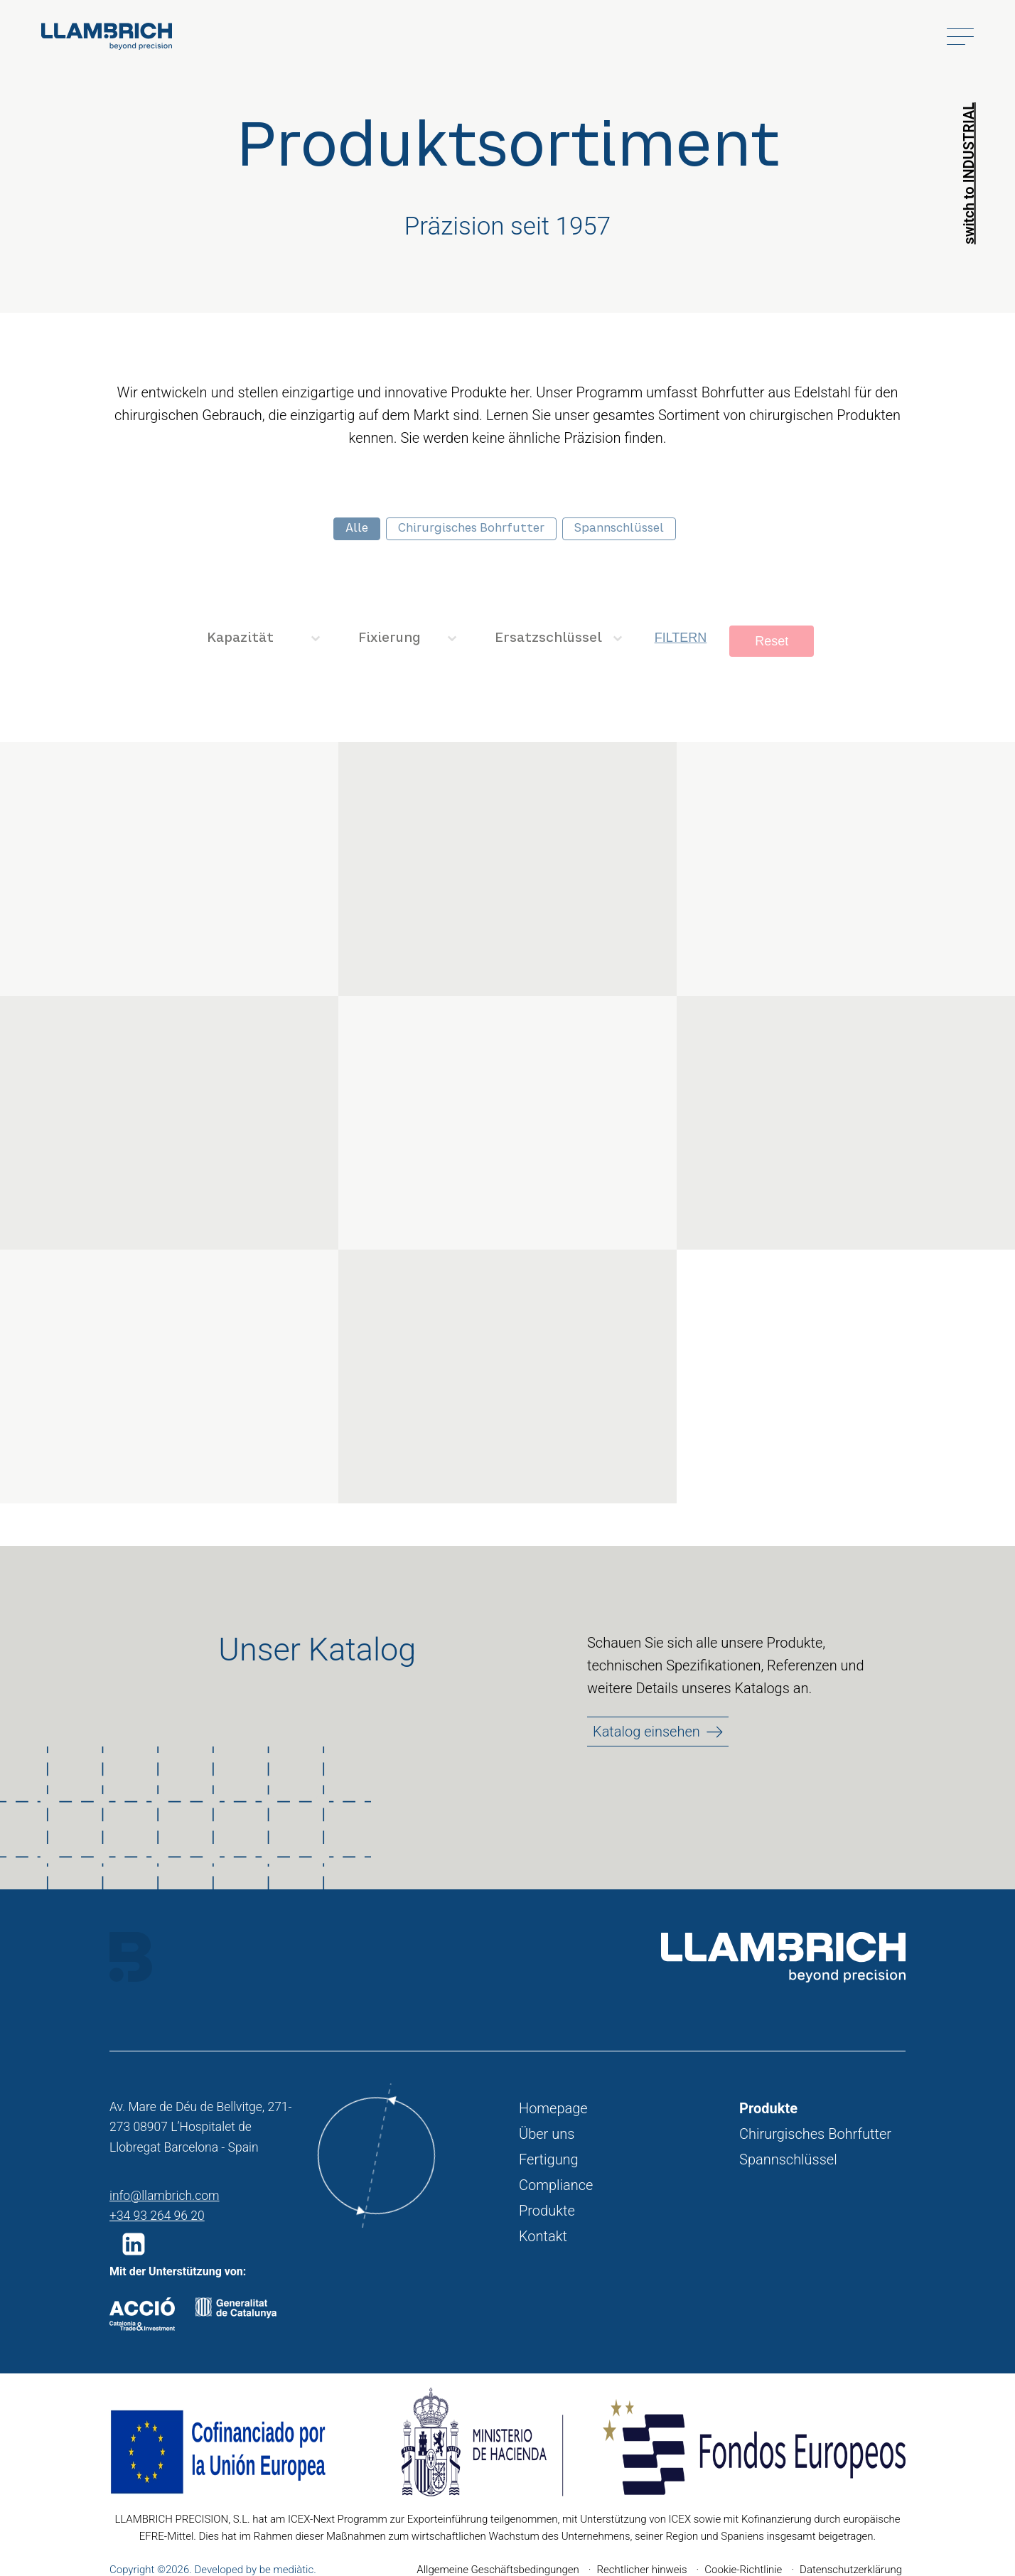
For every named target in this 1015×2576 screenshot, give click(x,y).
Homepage (553, 2108)
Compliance (556, 2185)
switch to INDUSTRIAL (968, 173)
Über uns (546, 2133)
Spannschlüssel (788, 2159)
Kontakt (543, 2236)
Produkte (547, 2210)
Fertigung (549, 2159)
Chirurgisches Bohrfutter (815, 2133)
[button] (136, 2244)
